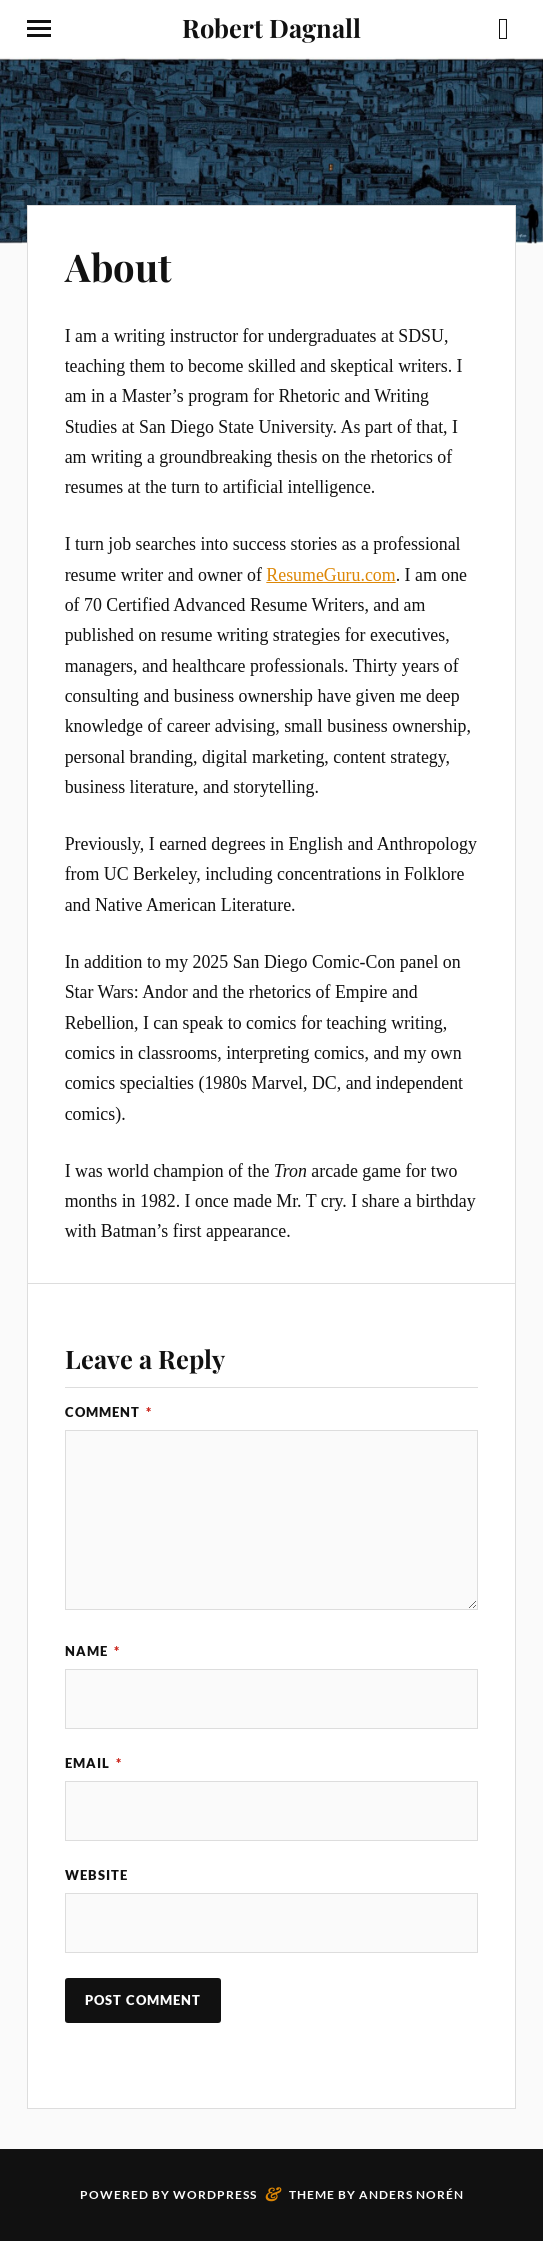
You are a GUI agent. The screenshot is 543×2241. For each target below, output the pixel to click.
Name (92, 1651)
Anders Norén (411, 2194)
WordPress (215, 2194)
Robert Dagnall (271, 27)
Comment (108, 1412)
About (118, 266)
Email (93, 1763)
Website (96, 1875)
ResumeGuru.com (330, 575)
